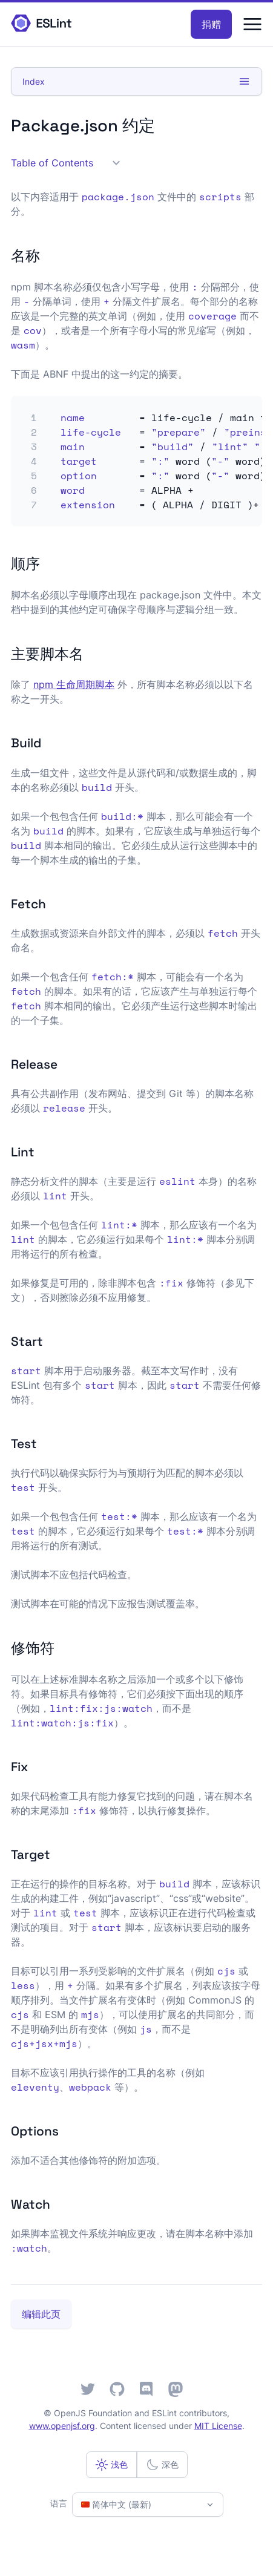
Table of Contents (65, 163)
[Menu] (252, 24)
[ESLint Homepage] (41, 24)
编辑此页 (41, 2314)
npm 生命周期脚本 (73, 684)
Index (136, 81)
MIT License (218, 2425)
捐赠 (211, 24)
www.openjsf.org (62, 2425)
